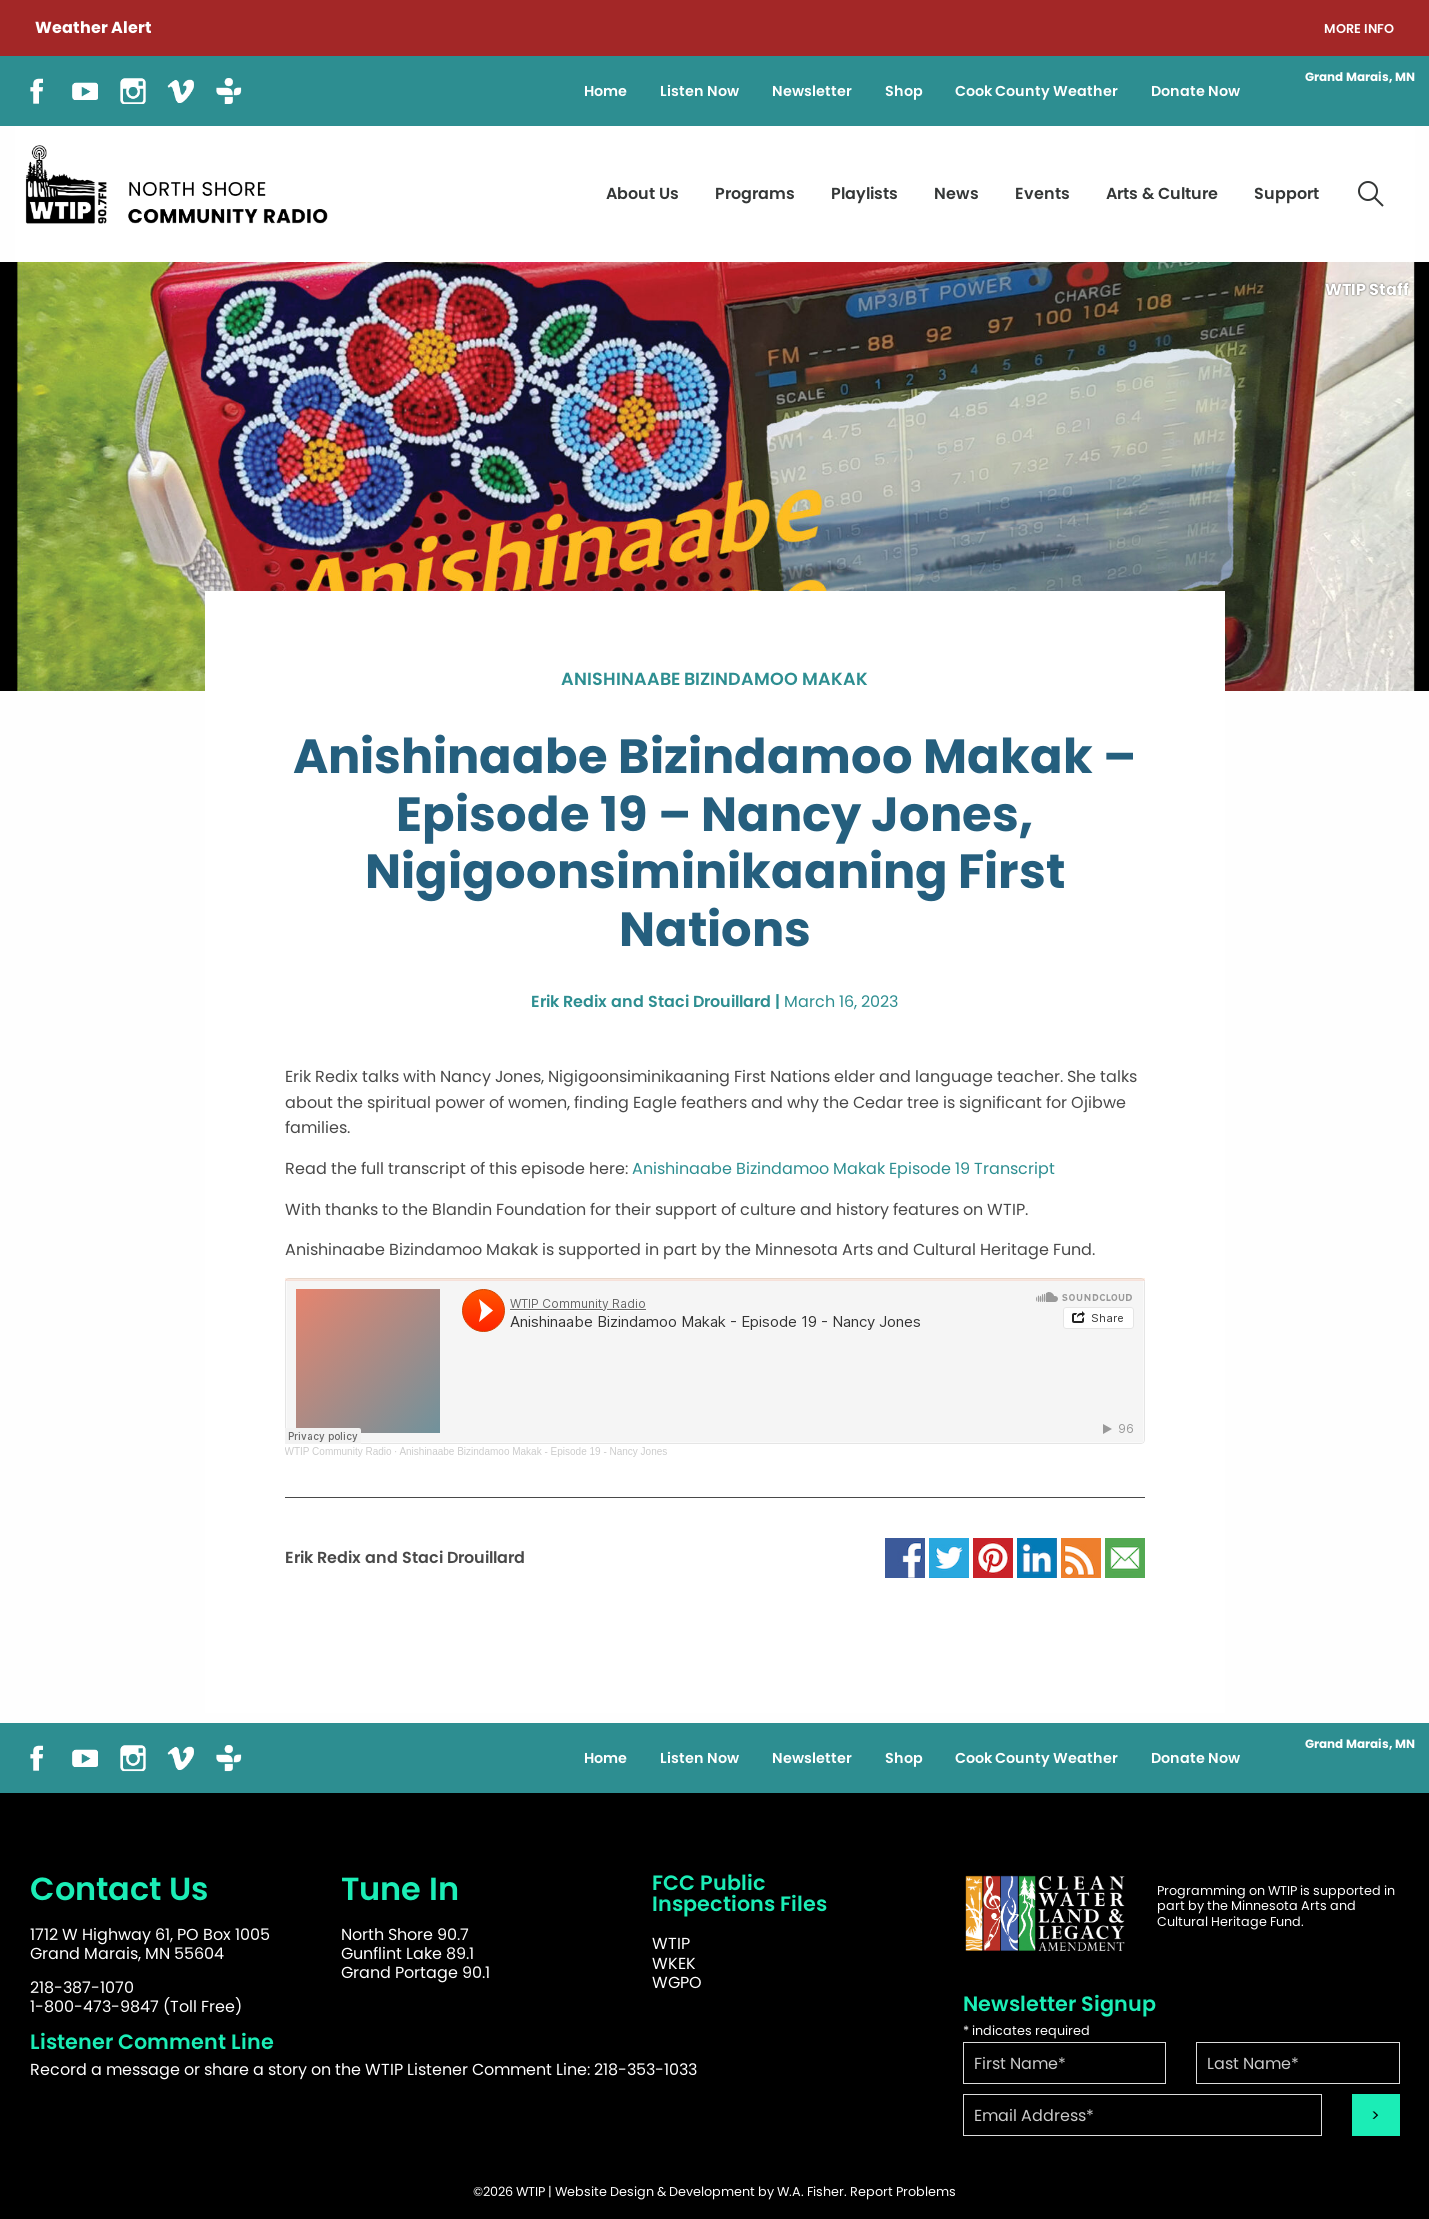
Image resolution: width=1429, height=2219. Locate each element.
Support (1286, 193)
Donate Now (1195, 91)
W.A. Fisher (810, 2191)
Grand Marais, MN (1360, 77)
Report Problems (903, 2191)
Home (605, 91)
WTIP (671, 1943)
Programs (755, 193)
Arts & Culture (1162, 193)
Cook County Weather (1036, 91)
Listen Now (699, 91)
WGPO (677, 1982)
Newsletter (812, 91)
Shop (904, 91)
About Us (642, 193)
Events (1042, 193)
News (956, 193)
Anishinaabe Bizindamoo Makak (714, 680)
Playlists (864, 193)
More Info (1359, 29)
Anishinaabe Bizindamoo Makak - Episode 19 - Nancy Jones (533, 1451)
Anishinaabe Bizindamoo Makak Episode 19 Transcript (843, 1168)
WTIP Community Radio (338, 1451)
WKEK (674, 1963)
